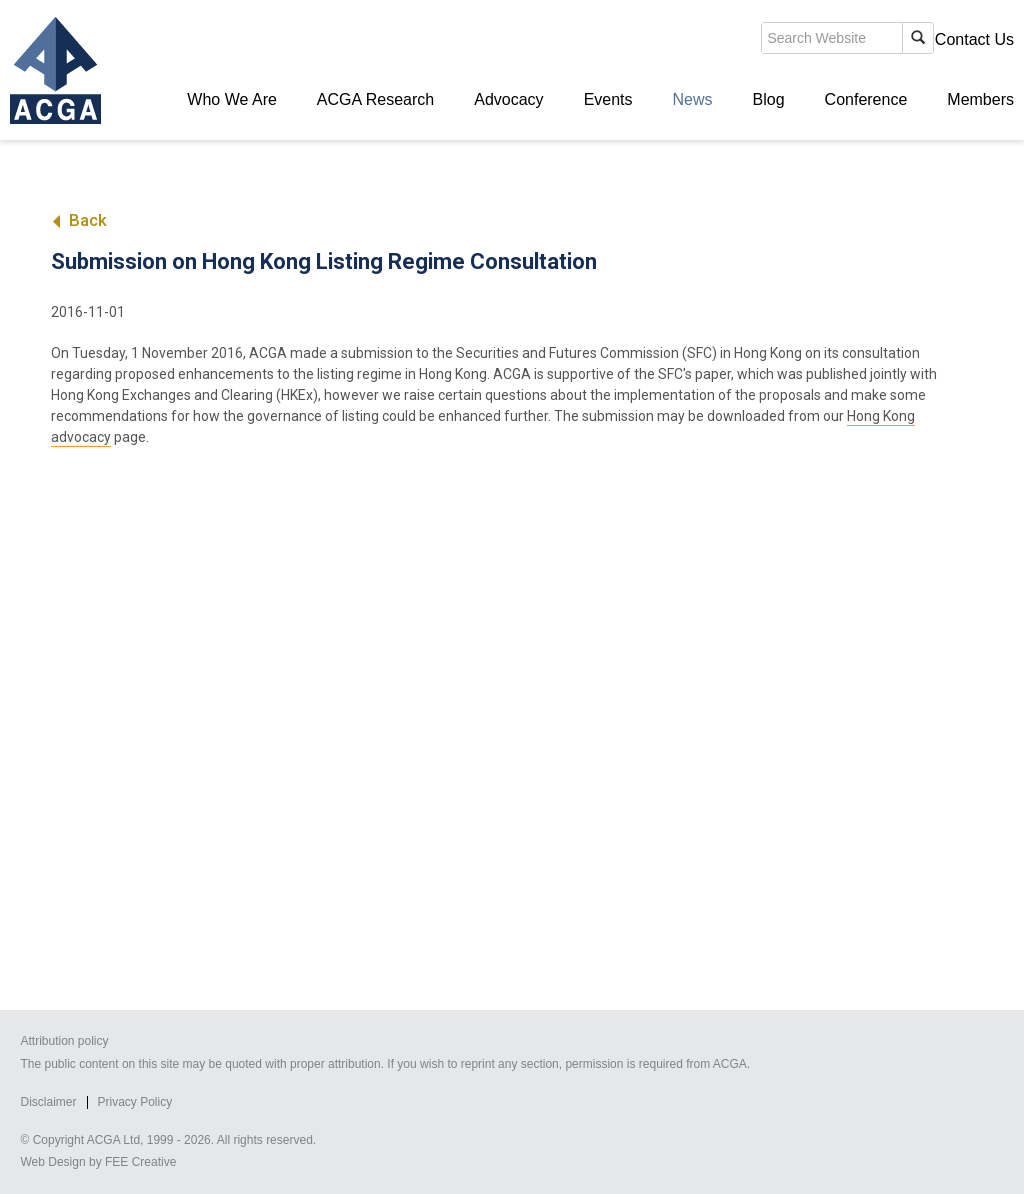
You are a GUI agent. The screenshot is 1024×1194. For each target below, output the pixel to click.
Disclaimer (48, 1102)
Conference (866, 99)
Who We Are (232, 99)
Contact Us (974, 39)
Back (78, 220)
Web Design (52, 1162)
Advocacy (508, 99)
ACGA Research (375, 99)
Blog (769, 99)
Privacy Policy (135, 1102)
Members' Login (858, 39)
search (668, 44)
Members (980, 99)
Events (608, 99)
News (693, 99)
